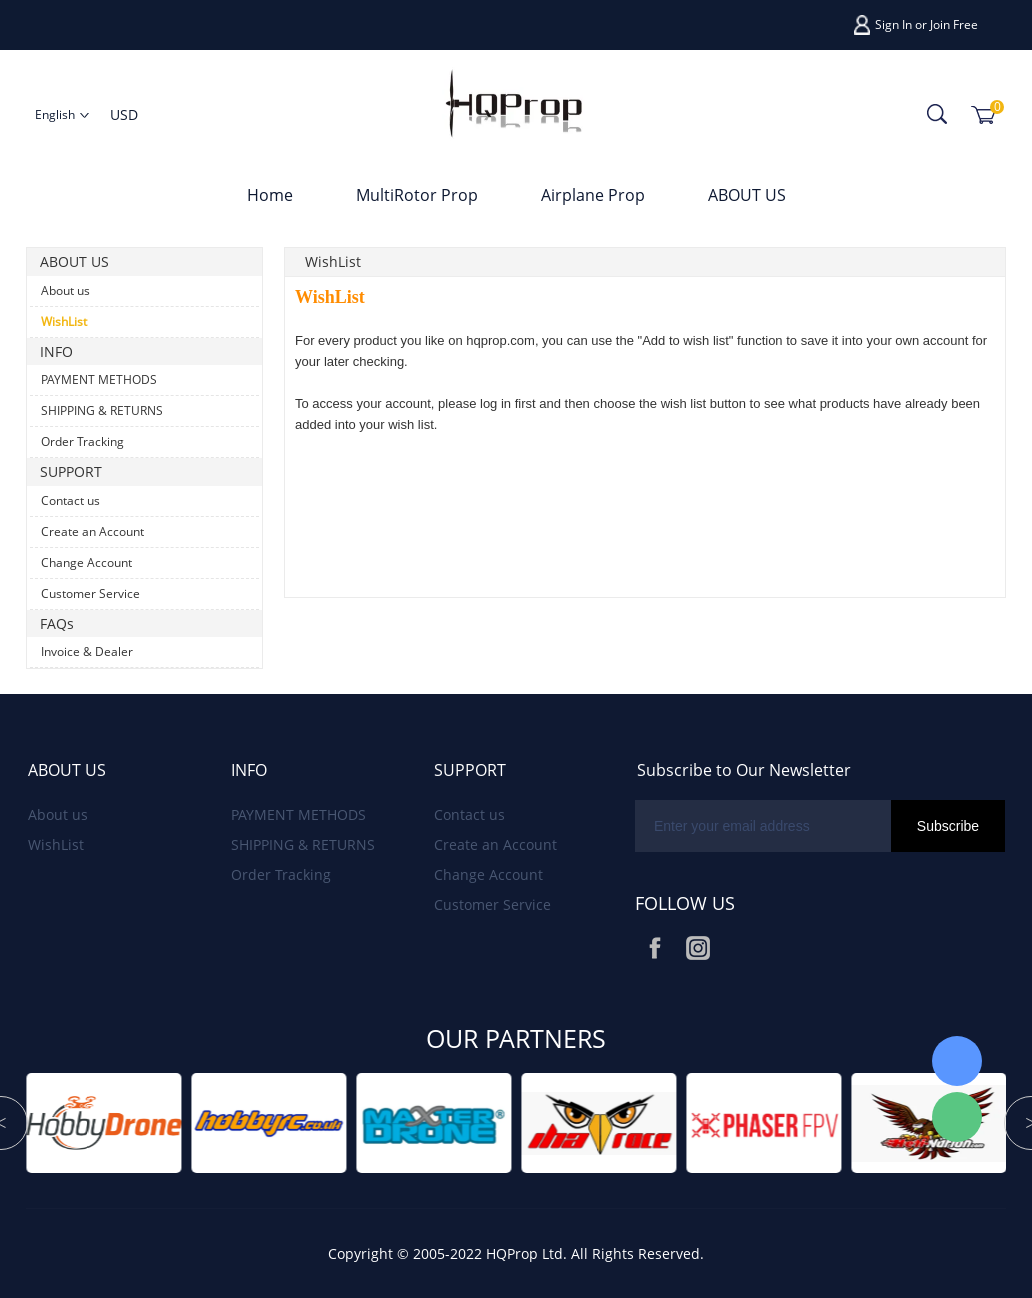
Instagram (698, 948)
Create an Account (92, 531)
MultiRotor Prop (417, 195)
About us (65, 290)
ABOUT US (747, 195)
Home (270, 195)
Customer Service (90, 593)
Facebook (655, 948)
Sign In (893, 24)
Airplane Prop (593, 195)
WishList (64, 321)
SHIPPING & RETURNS (102, 410)
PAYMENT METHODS (99, 379)
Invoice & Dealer (87, 651)
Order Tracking (82, 441)
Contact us (70, 500)
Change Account (86, 562)
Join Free (954, 24)
